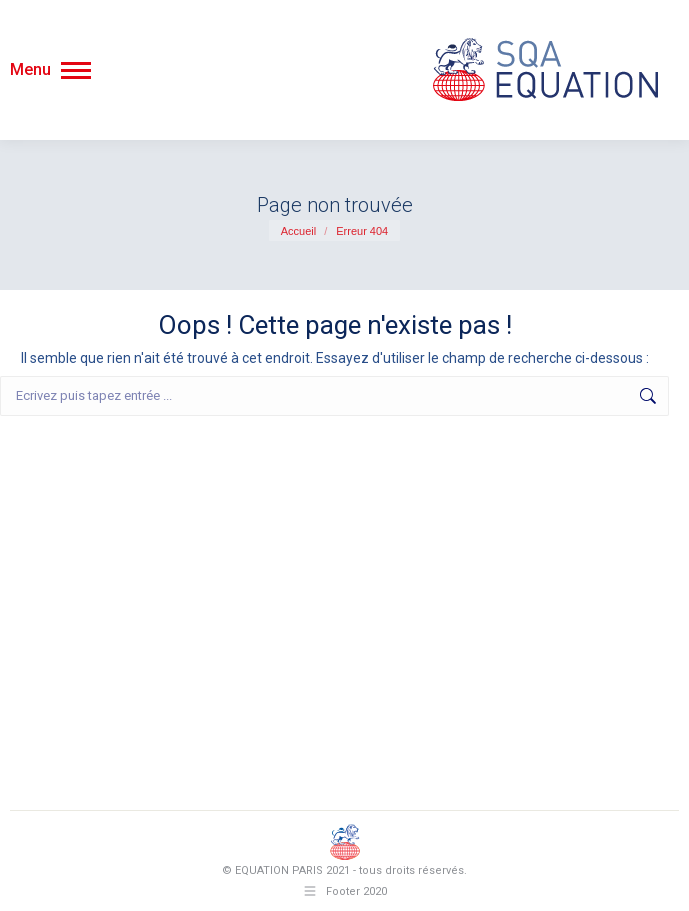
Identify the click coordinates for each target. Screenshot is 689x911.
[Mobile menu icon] (50, 70)
